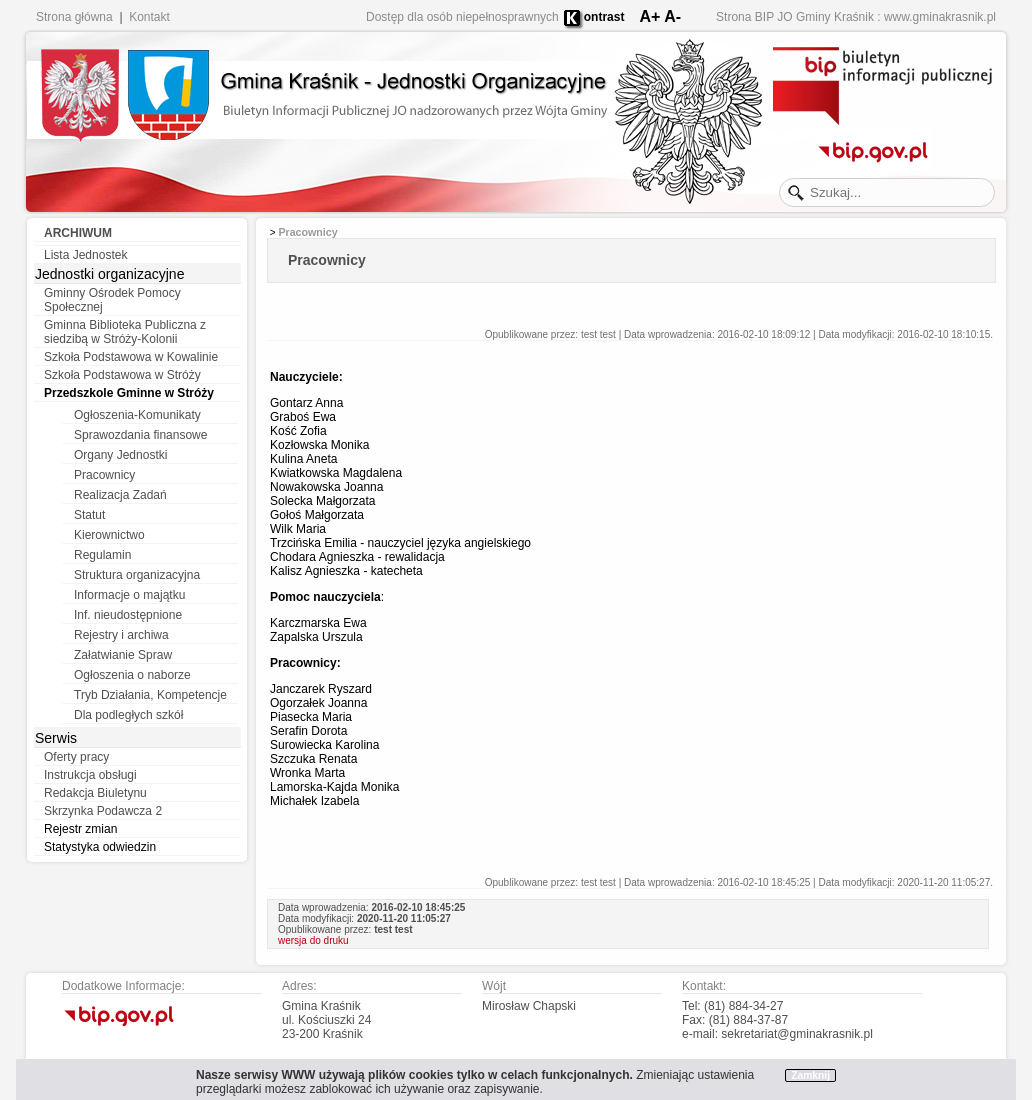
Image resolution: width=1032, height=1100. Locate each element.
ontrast (604, 17)
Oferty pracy (76, 757)
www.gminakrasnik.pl (940, 17)
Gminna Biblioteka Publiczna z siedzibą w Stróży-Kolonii (125, 332)
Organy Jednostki (120, 455)
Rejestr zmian (80, 829)
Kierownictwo (109, 535)
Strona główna (74, 17)
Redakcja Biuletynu (95, 793)
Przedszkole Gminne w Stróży (129, 393)
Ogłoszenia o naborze (132, 675)
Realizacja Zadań (120, 495)
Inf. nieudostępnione (128, 615)
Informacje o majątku (129, 595)
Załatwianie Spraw (123, 655)
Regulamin (102, 555)
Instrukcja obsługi (90, 775)
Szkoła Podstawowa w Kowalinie (131, 357)
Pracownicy (104, 475)
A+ (649, 16)
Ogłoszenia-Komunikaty (137, 415)
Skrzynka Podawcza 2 (103, 811)
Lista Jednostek (85, 255)
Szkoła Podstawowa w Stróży (122, 375)
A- (672, 16)
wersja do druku (313, 940)
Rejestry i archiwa (121, 635)
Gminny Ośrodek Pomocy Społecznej (112, 300)
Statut (89, 515)
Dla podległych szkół (128, 715)
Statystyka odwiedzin (100, 847)
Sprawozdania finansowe (140, 435)
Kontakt (149, 17)
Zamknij (810, 1075)
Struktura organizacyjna (137, 575)
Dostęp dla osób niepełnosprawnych (462, 17)
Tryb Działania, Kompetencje (150, 695)
